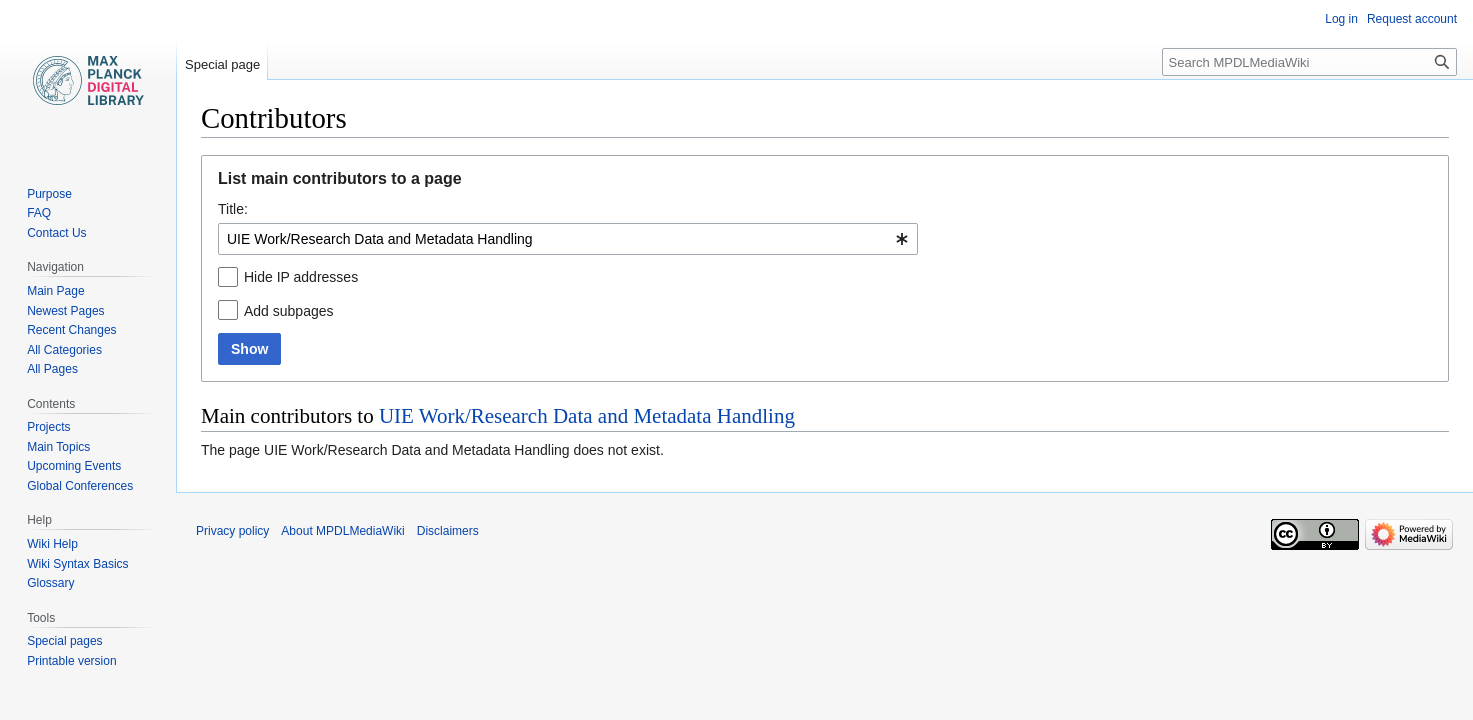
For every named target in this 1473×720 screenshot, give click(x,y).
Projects (48, 427)
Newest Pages (65, 311)
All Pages (52, 369)
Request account (1412, 19)
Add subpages (289, 311)
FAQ (39, 213)
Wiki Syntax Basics (77, 564)
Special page (222, 64)
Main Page (55, 291)
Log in (1341, 19)
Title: (233, 209)
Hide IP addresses (301, 277)
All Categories (64, 350)
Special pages (64, 641)
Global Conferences (80, 486)
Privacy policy (232, 531)
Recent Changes (71, 330)
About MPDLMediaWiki (342, 531)
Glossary (50, 583)
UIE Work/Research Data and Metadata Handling (587, 416)
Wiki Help (52, 544)
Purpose (49, 194)
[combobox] (568, 239)
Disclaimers (448, 531)
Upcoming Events (74, 466)
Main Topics (58, 447)
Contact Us (56, 233)
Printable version (71, 661)
